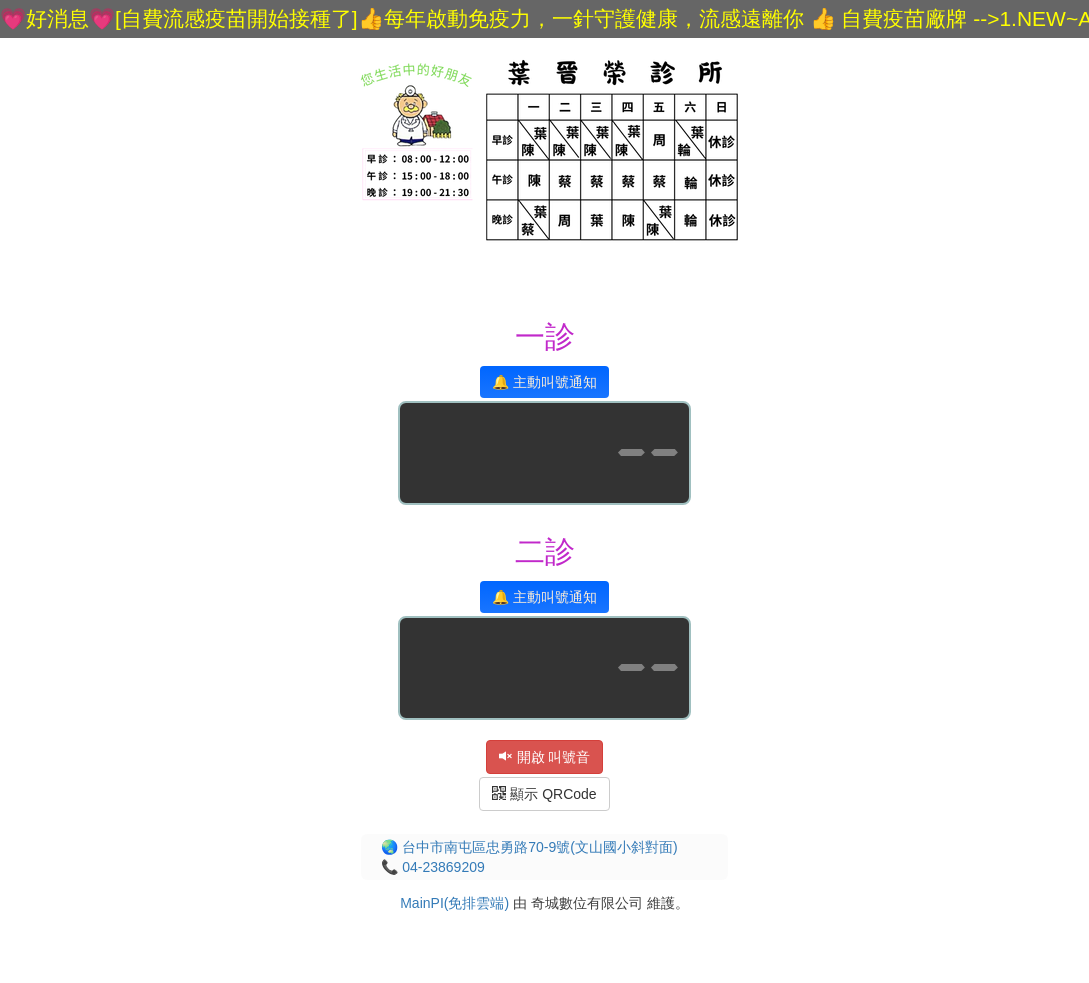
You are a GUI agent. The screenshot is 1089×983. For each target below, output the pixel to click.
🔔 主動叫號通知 (544, 382)
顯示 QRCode (544, 794)
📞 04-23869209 (432, 867)
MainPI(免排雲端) (454, 903)
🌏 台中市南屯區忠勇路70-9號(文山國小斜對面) (529, 847)
